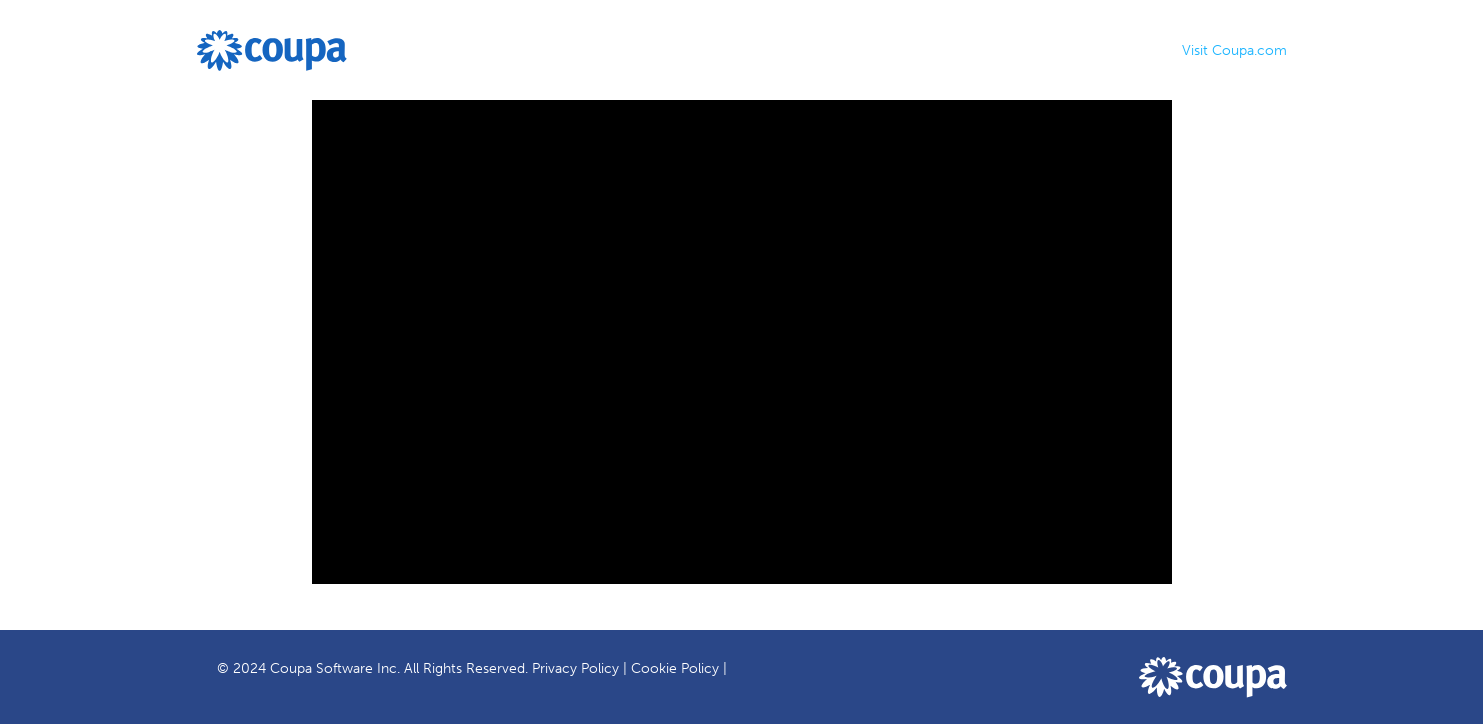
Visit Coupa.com (1234, 50)
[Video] (742, 342)
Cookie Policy (675, 668)
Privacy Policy (575, 668)
